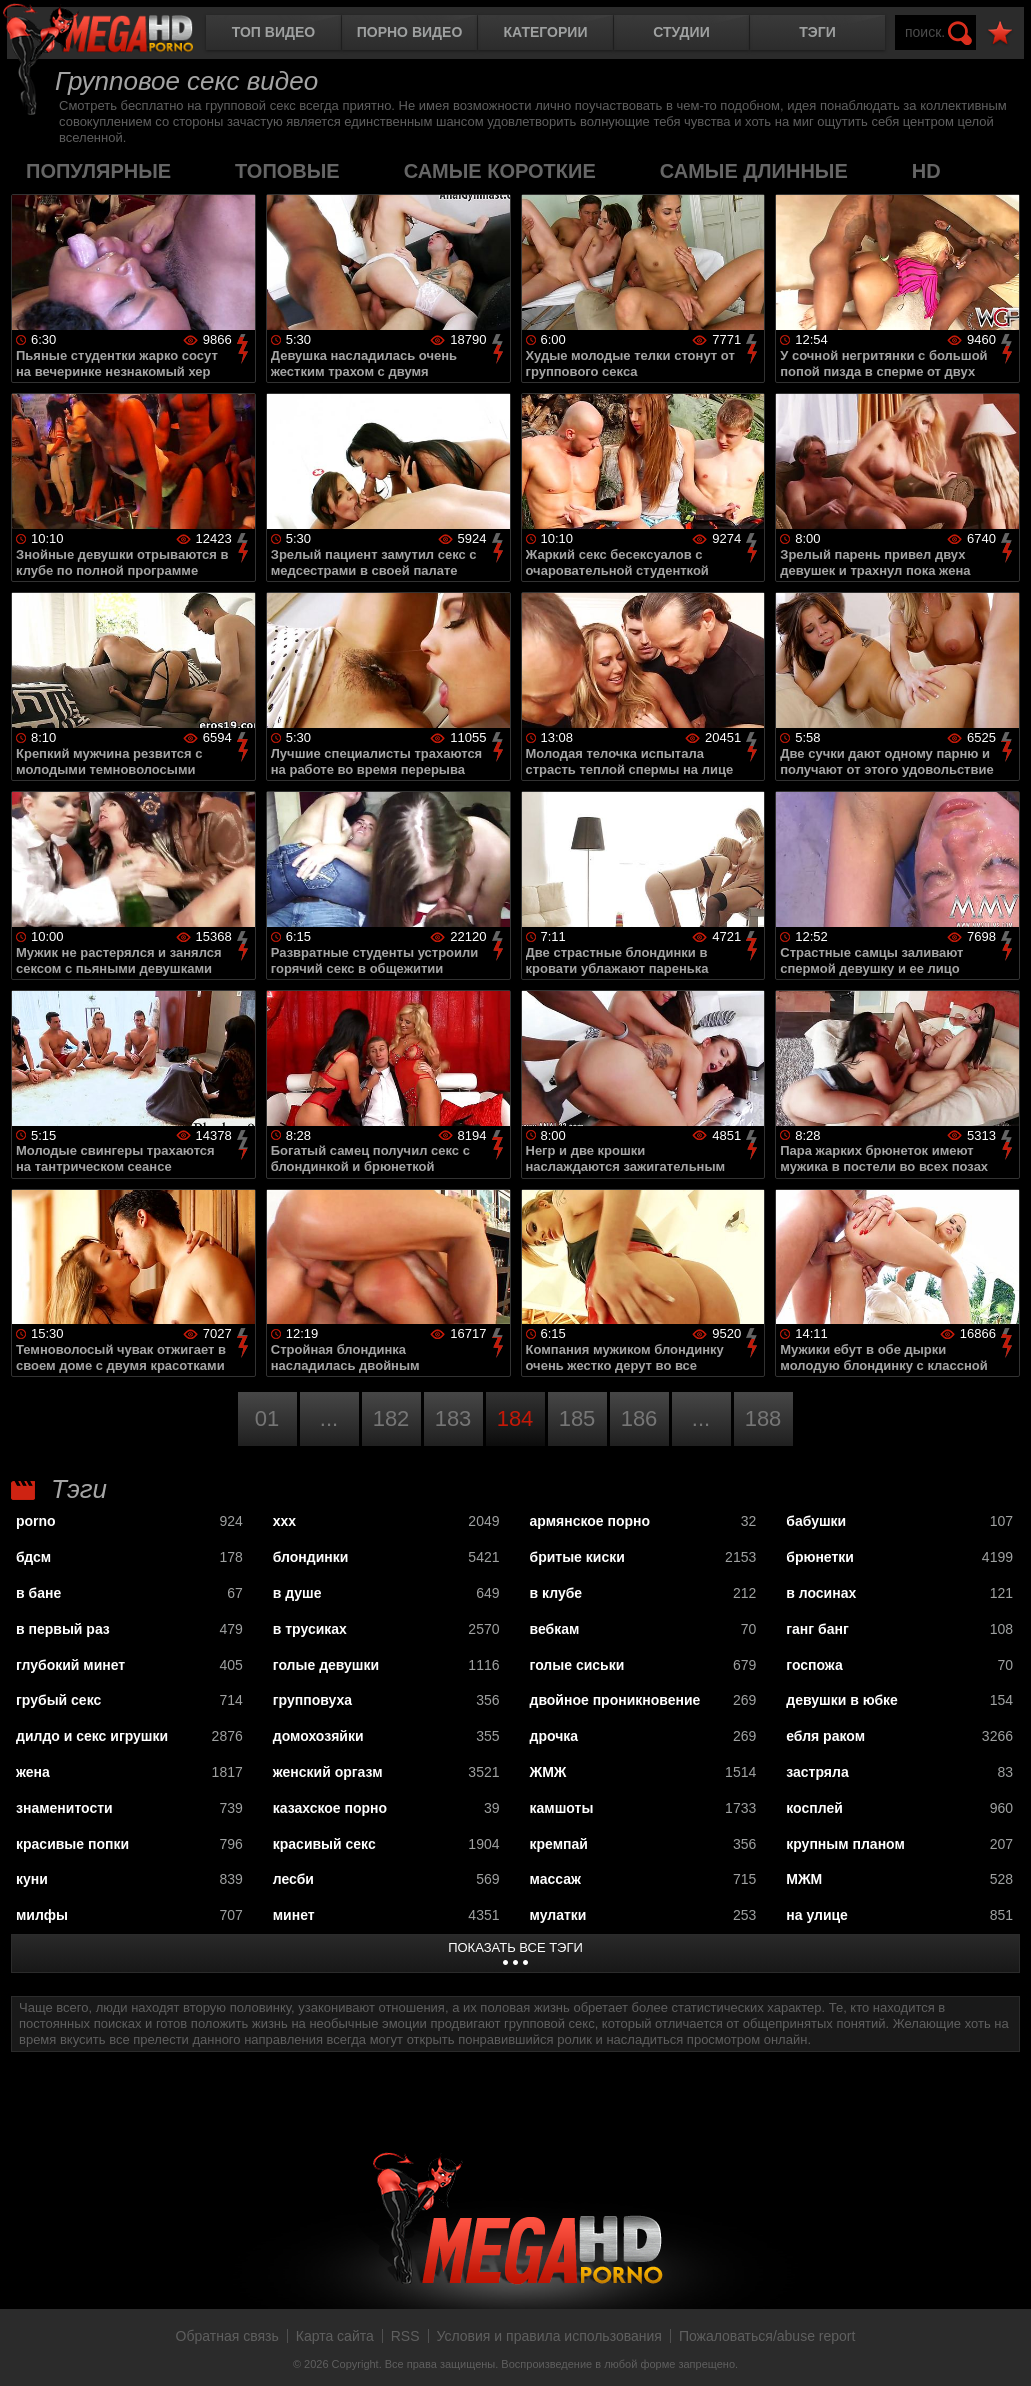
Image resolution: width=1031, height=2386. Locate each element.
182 (391, 1418)
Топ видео (273, 32)
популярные (98, 171)
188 (763, 1418)
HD (926, 171)
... (329, 1418)
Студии (681, 32)
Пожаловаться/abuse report (767, 2336)
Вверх (1001, 2349)
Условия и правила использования (549, 2336)
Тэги (817, 32)
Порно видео (410, 32)
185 (577, 1418)
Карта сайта (335, 2336)
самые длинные (754, 171)
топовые (287, 171)
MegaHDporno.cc (115, 34)
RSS (405, 2336)
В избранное (1000, 33)
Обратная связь (227, 2336)
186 (639, 1418)
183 (453, 1418)
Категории (546, 32)
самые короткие (500, 171)
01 (267, 1418)
